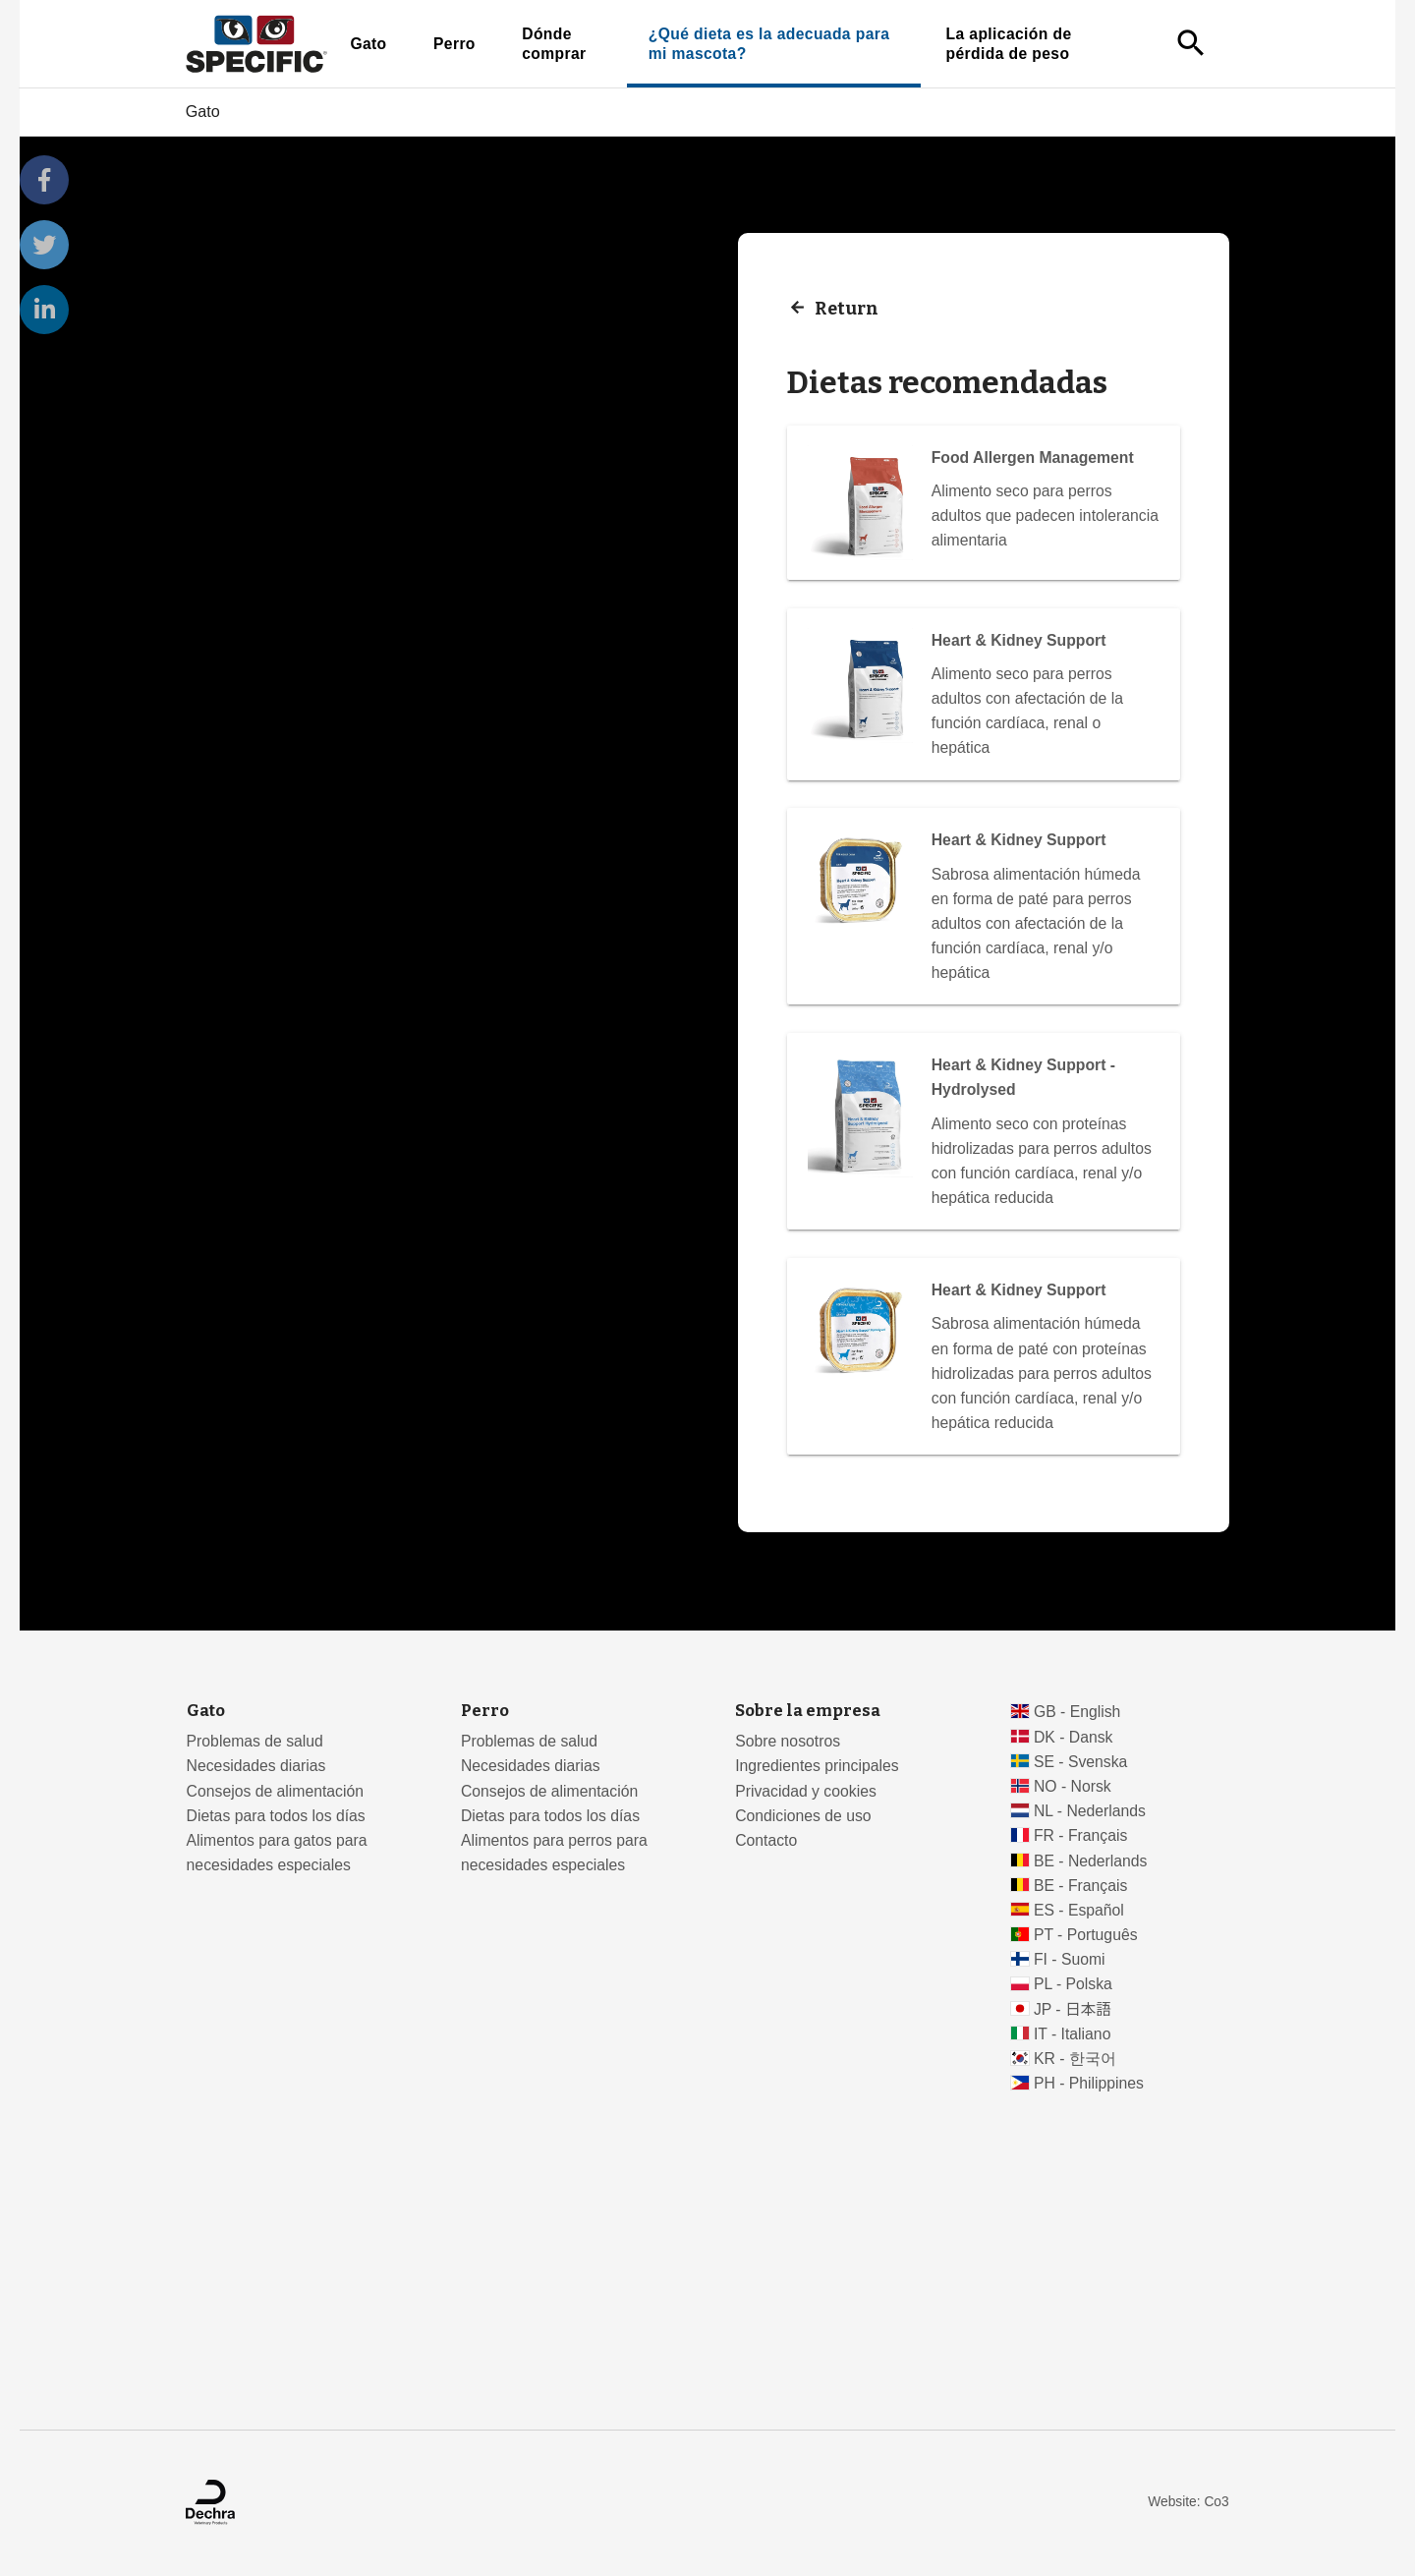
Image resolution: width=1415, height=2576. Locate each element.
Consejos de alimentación (275, 1791)
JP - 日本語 (1072, 2009)
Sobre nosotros (787, 1741)
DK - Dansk (1073, 1737)
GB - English (1077, 1711)
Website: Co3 (1188, 2501)
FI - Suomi (1069, 1959)
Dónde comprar (554, 44)
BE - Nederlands (1091, 1861)
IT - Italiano (1072, 2034)
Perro (454, 43)
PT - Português (1086, 1934)
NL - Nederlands (1090, 1811)
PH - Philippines (1089, 2083)
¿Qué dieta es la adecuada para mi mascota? (769, 44)
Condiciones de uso (803, 1815)
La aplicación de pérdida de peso (1009, 44)
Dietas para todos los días (276, 1815)
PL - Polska (1073, 1983)
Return (846, 307)
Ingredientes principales (816, 1765)
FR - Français (1080, 1835)
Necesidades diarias (256, 1765)
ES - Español (1079, 1910)
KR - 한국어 (1075, 2058)
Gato (368, 43)
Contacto (766, 1840)
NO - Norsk (1072, 1786)
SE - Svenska (1080, 1761)
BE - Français (1080, 1885)
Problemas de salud (255, 1741)
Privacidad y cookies (806, 1791)
